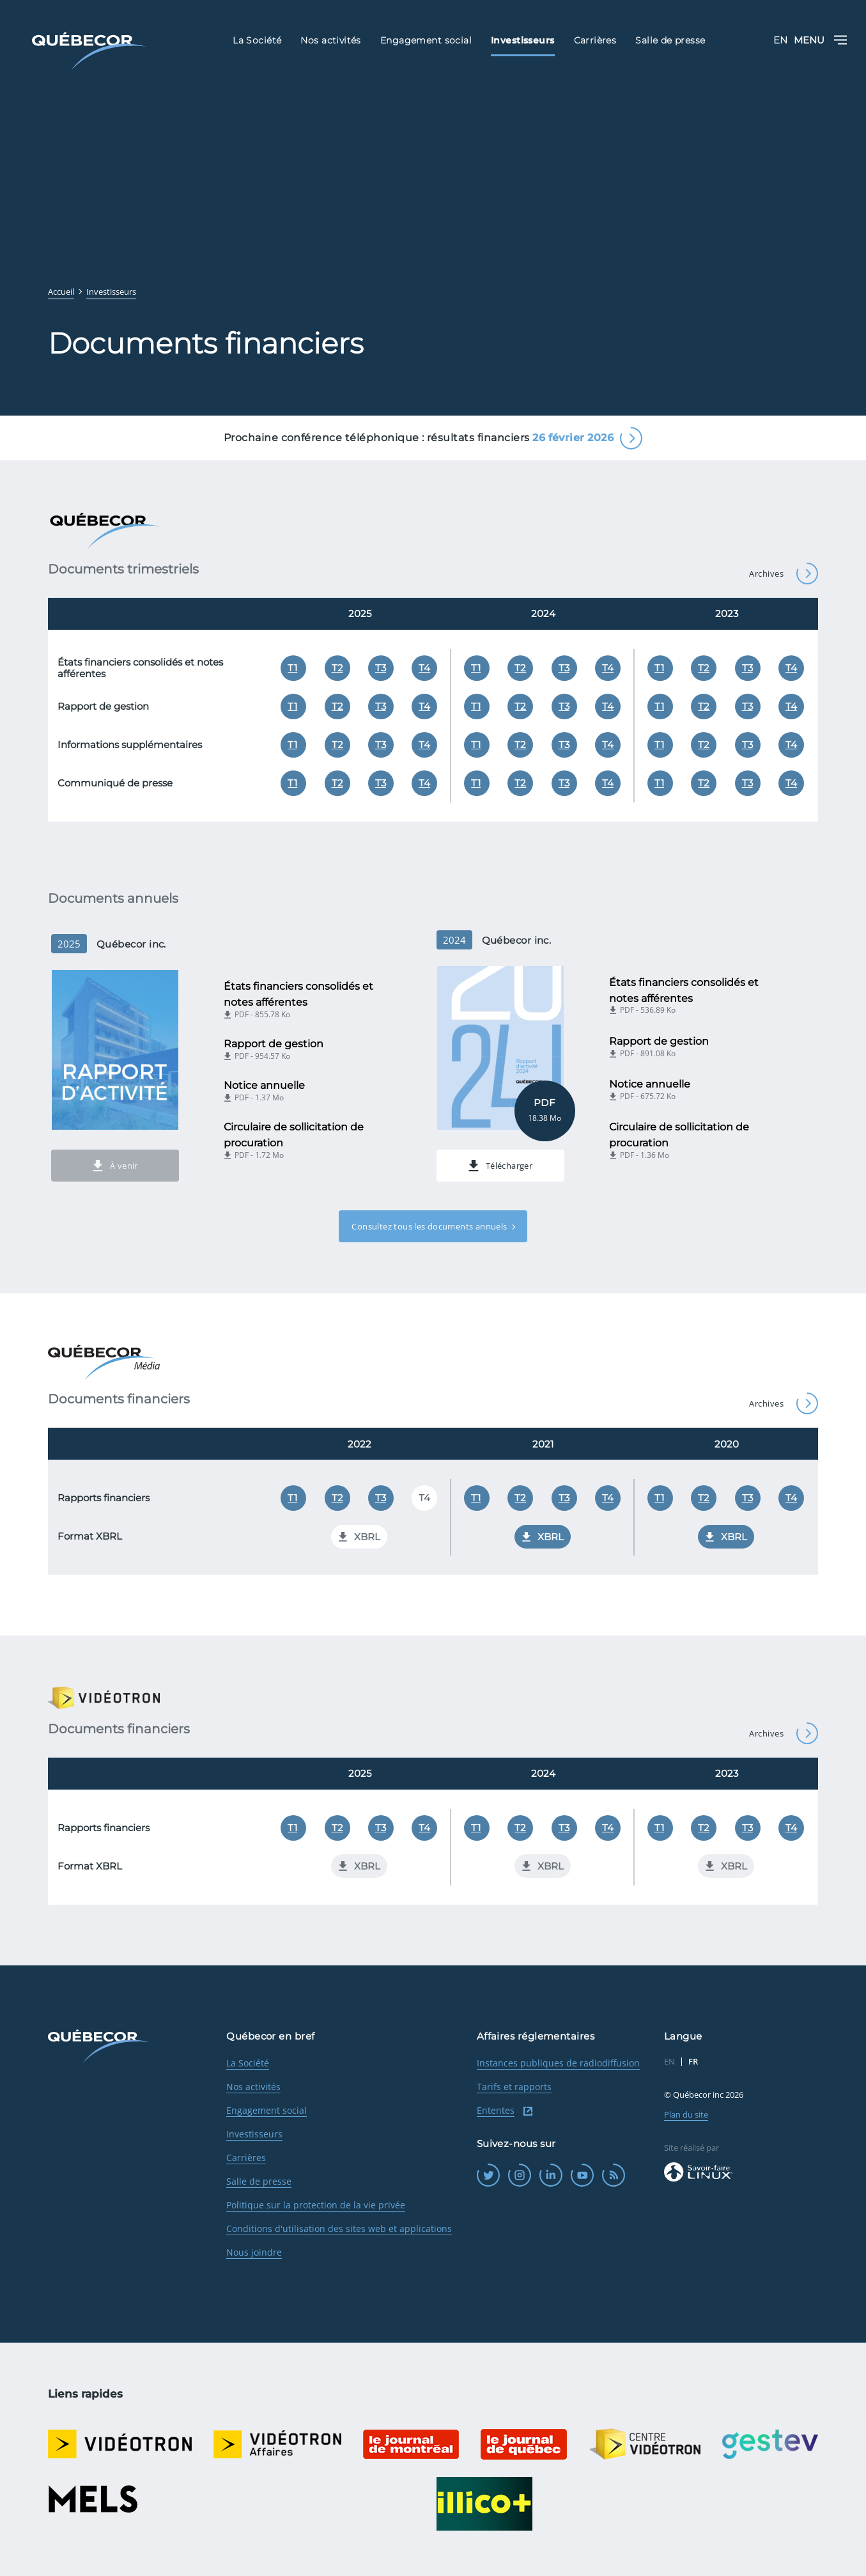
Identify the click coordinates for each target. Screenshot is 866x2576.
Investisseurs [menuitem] (522, 40)
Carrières (246, 2157)
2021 (542, 1444)
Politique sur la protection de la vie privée (315, 2205)
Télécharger (500, 1165)
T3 (380, 668)
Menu (820, 40)
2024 (543, 613)
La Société (247, 2063)
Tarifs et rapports (514, 2086)
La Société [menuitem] (257, 40)
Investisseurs (254, 2134)
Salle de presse (258, 2181)
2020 (727, 1444)
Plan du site (686, 2114)
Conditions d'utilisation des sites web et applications (339, 2228)
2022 (359, 1444)
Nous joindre (254, 2252)
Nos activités (253, 2086)
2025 (359, 613)
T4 (424, 668)
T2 (337, 668)
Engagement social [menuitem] (426, 40)
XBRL (543, 1537)
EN (780, 40)
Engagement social (266, 2110)
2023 (726, 613)
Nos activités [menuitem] (330, 40)
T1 (292, 668)
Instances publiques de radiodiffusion (558, 2063)
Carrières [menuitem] (595, 40)
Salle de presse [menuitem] (670, 40)
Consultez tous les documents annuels (429, 1226)
